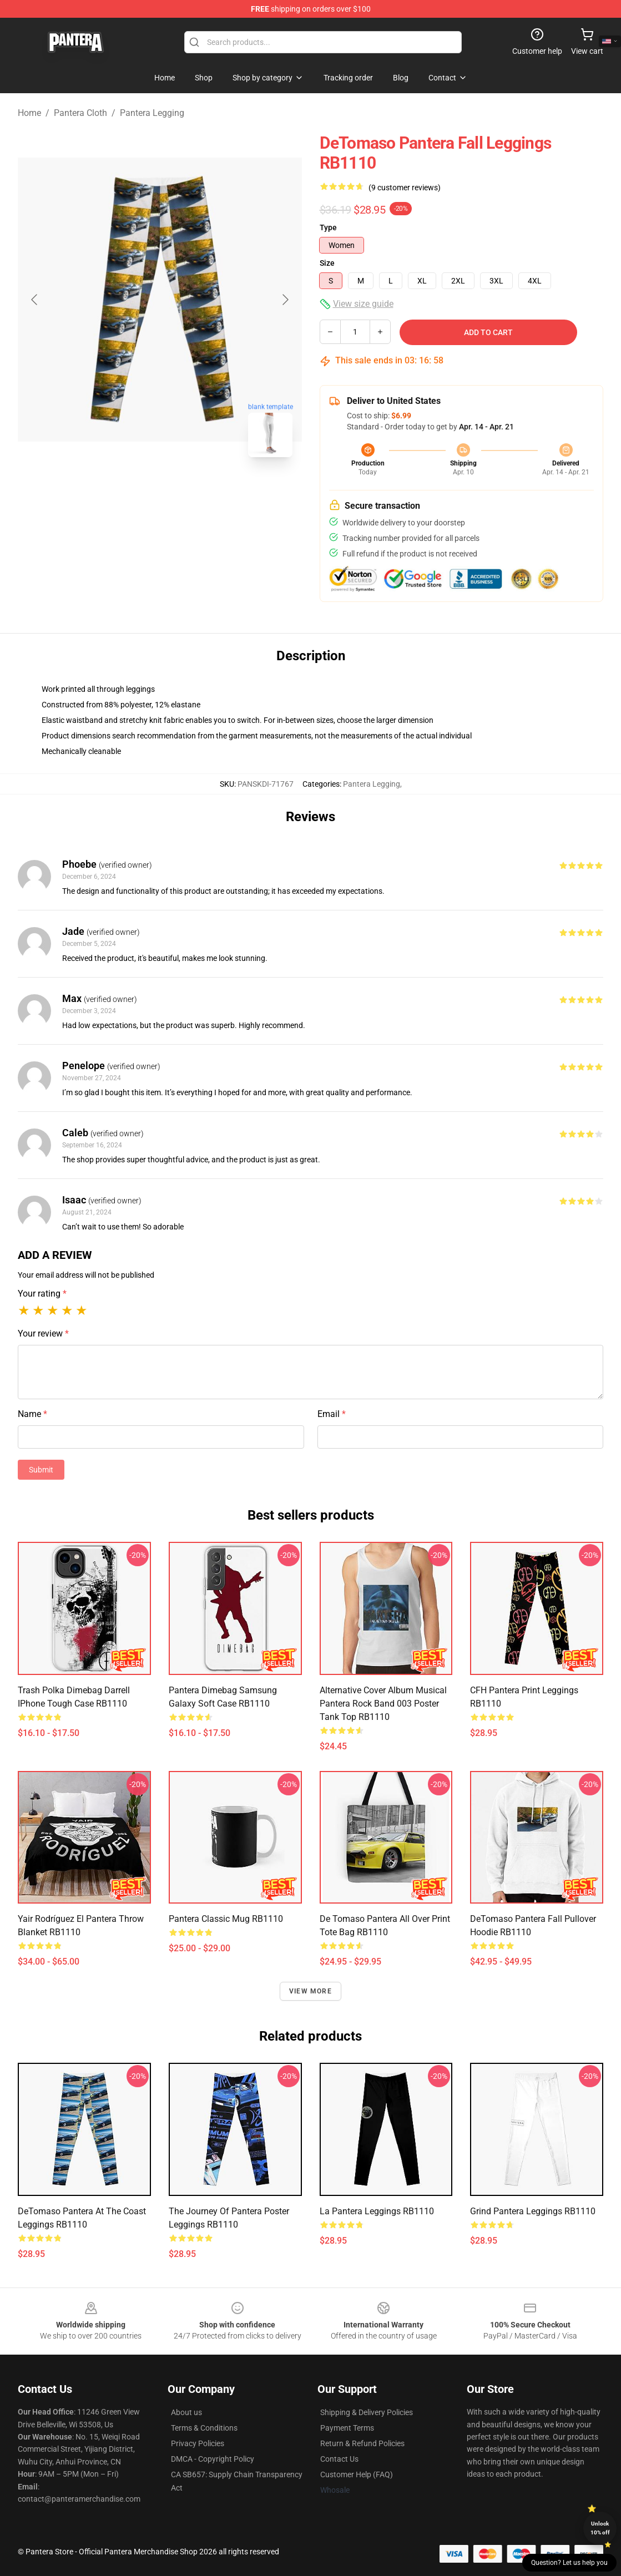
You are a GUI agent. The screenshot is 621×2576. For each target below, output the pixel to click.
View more (310, 1991)
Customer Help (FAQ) (356, 2474)
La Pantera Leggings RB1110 (377, 2211)
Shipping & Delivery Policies (366, 2412)
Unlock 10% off (600, 2528)
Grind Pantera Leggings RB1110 (532, 2211)
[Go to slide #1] (131, 490)
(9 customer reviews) (404, 187)
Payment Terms (347, 2427)
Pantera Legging (152, 113)
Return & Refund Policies (362, 2443)
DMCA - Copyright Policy (212, 2458)
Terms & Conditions (204, 2427)
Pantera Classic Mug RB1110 (226, 1919)
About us (186, 2412)
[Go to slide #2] (188, 490)
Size (327, 263)
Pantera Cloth (80, 113)
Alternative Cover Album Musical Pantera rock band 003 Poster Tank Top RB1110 (383, 1703)
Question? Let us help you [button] (569, 2563)
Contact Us (339, 2458)
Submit (41, 1469)
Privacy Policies (197, 2443)
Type (328, 227)
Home (29, 113)
